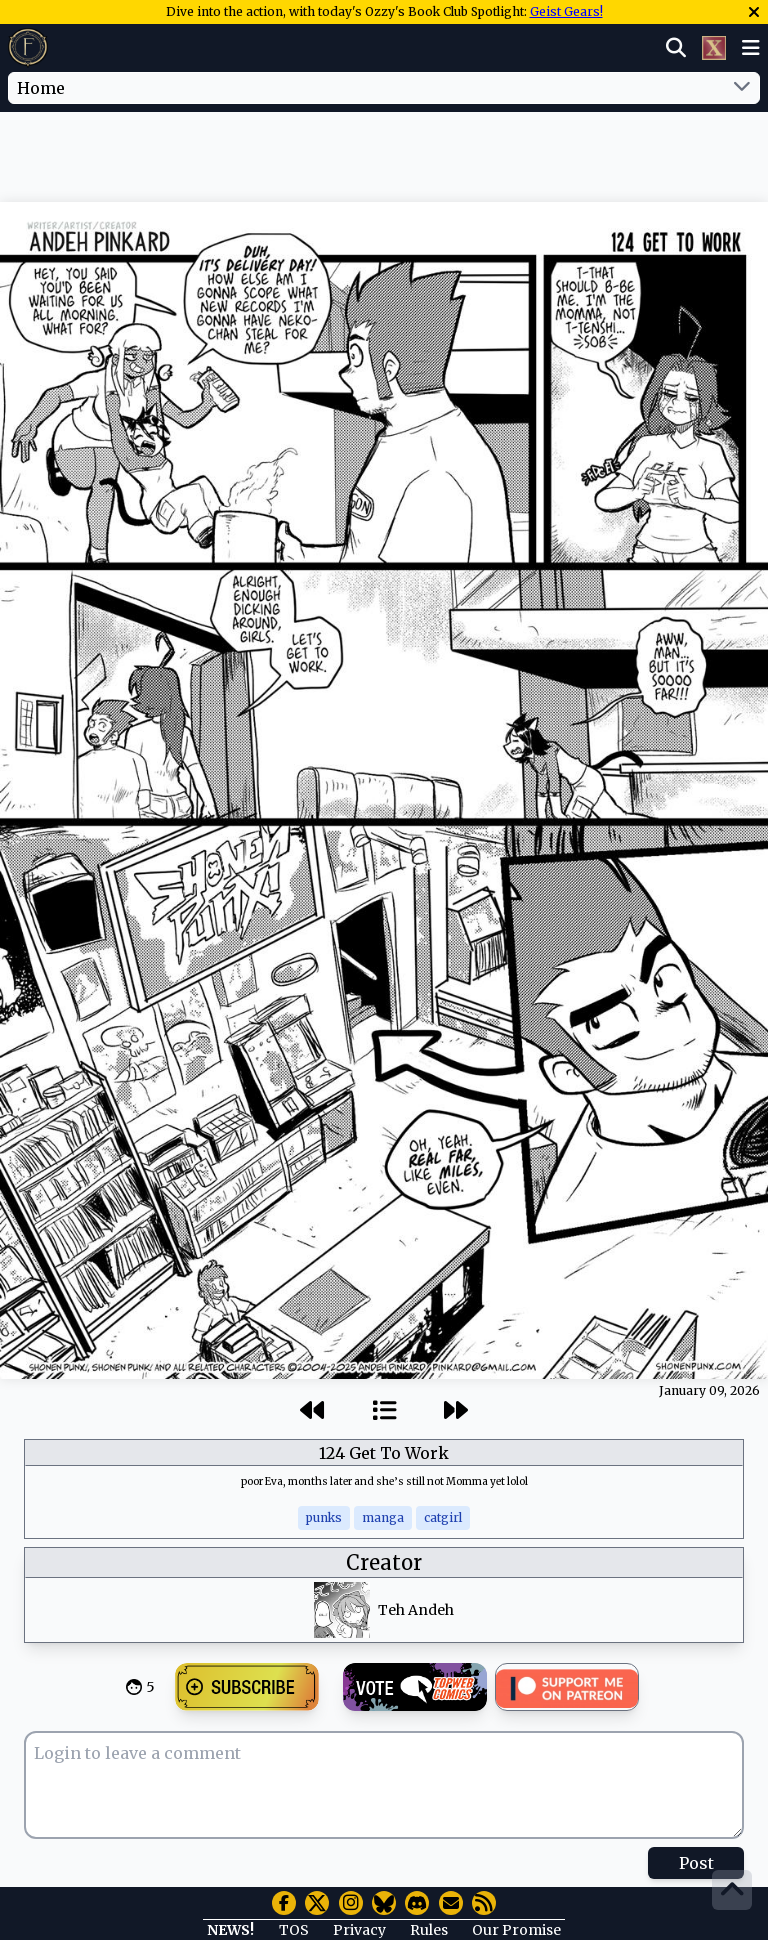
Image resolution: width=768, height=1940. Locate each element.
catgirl (443, 1517)
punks (324, 1517)
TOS (294, 1930)
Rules (429, 1930)
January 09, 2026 (709, 1390)
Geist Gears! (566, 11)
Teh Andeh (416, 1610)
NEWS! (230, 1930)
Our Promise (516, 1930)
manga (383, 1517)
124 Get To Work (384, 1453)
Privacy (359, 1930)
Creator (384, 1562)
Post (696, 1863)
